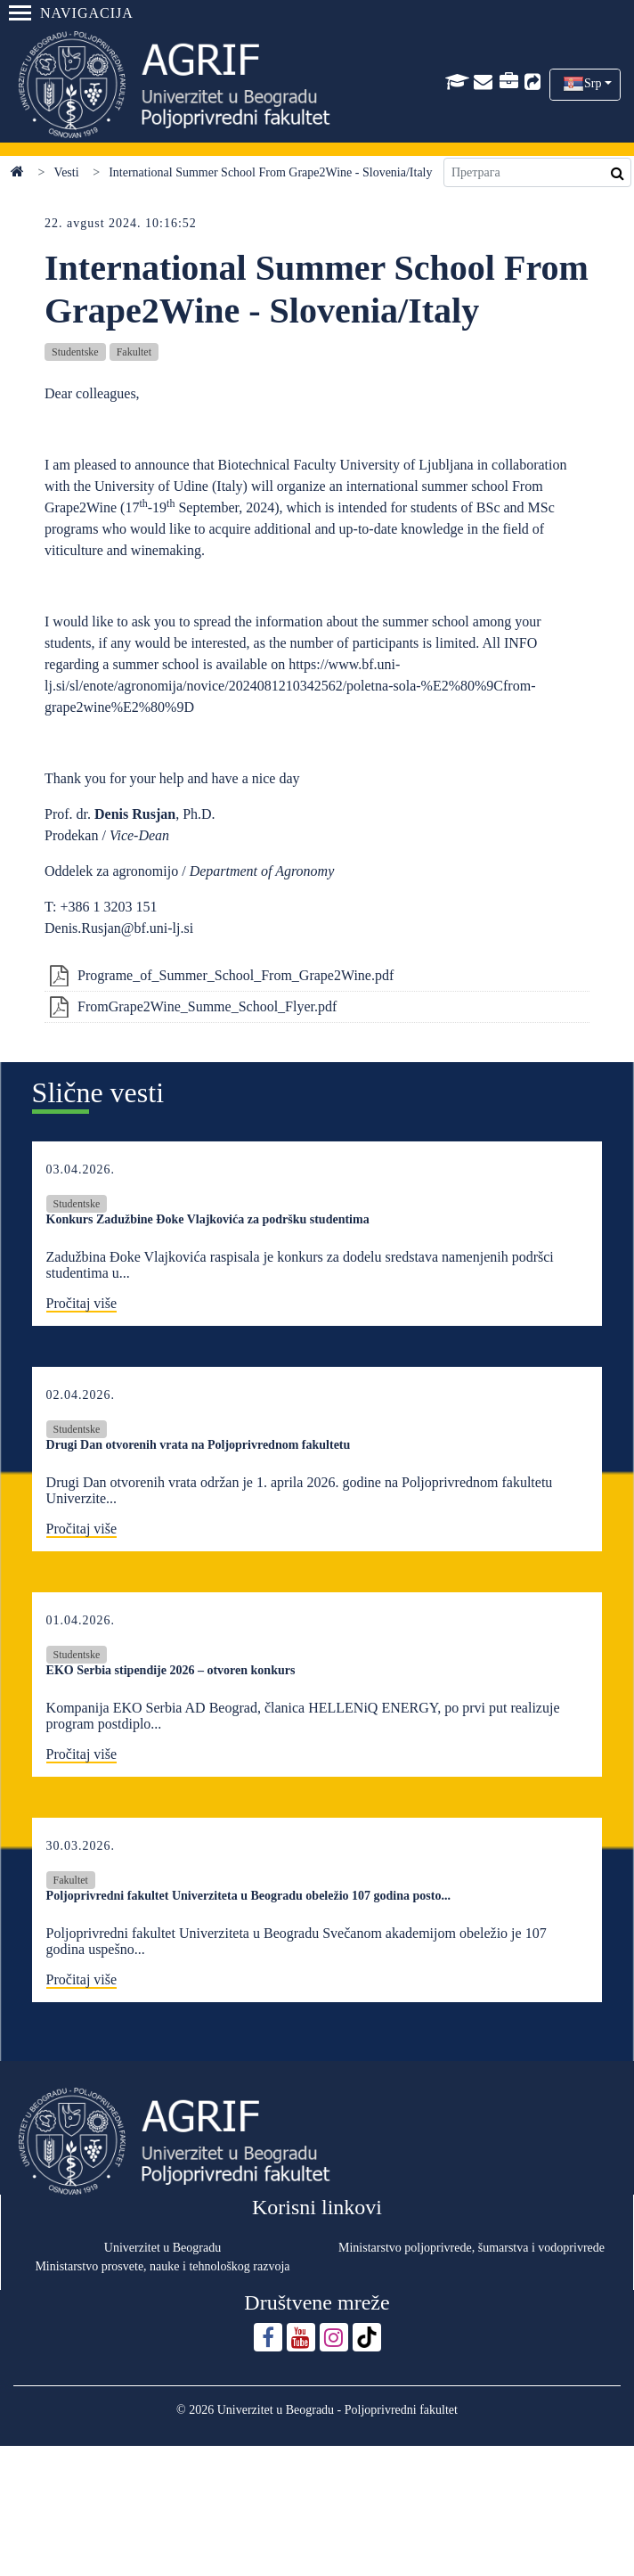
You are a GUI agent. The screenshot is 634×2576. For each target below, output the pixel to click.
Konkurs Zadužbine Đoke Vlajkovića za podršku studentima (208, 1219)
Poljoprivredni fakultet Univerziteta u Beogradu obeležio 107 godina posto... (248, 1895)
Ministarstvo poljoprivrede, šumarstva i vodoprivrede (471, 2247)
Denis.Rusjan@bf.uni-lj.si (119, 928)
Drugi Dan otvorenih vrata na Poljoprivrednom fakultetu (198, 1445)
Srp (592, 83)
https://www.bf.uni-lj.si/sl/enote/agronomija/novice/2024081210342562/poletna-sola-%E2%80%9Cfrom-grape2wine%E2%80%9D (290, 686)
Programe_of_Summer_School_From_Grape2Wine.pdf (235, 975)
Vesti (66, 172)
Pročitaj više (82, 1303)
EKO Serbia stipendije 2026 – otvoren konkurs (171, 1670)
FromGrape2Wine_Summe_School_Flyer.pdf (207, 1006)
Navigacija (71, 12)
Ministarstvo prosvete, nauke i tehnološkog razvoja (162, 2266)
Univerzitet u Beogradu (162, 2247)
